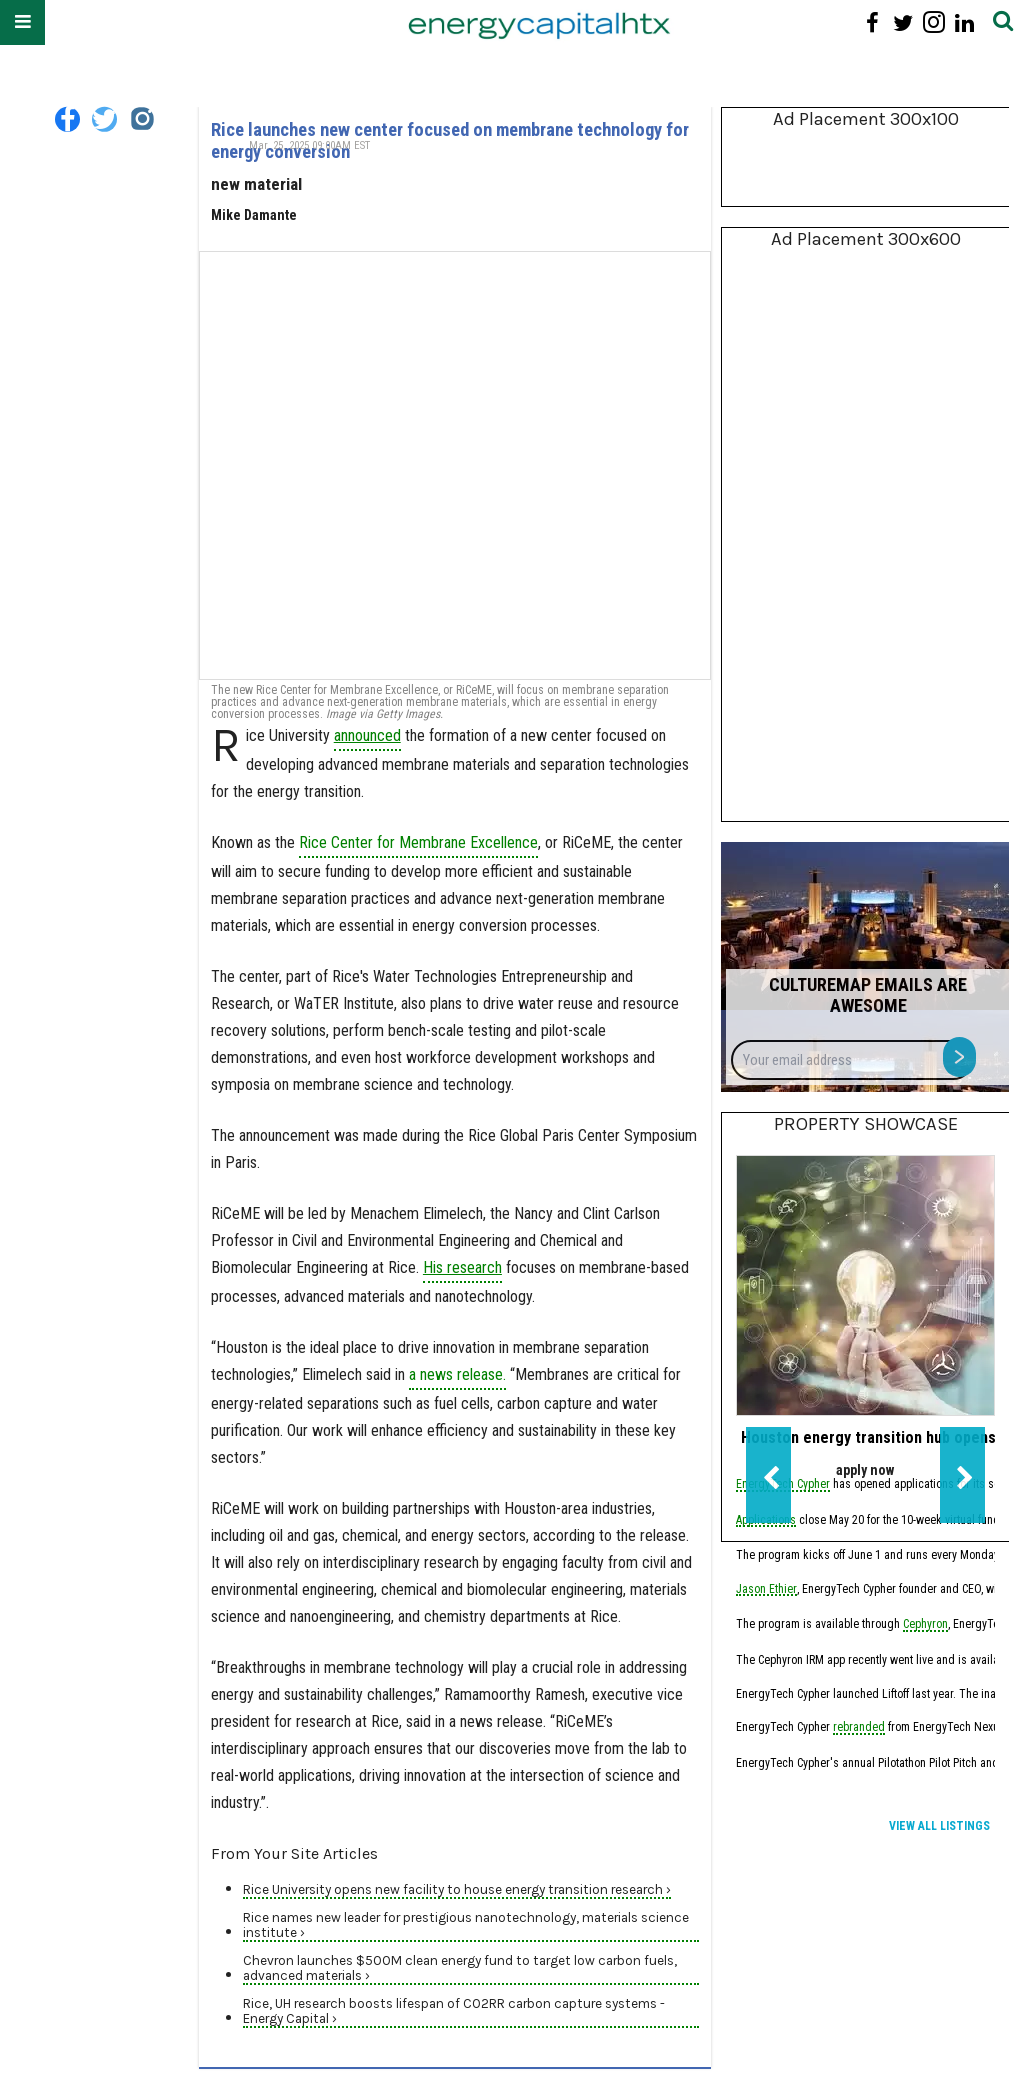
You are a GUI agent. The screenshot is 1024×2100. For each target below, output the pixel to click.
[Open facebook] (872, 22)
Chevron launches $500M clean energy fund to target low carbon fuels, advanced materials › (460, 1968)
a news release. (457, 1374)
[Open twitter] (903, 22)
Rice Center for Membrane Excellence (418, 842)
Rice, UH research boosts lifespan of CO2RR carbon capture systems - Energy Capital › (454, 2011)
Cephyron (925, 1625)
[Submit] (1003, 22)
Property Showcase (866, 1124)
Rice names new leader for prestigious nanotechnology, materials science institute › (466, 1925)
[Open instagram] (933, 22)
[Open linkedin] (964, 22)
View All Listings (939, 1826)
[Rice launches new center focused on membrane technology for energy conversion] (455, 465)
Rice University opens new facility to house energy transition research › (457, 1889)
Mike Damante (254, 215)
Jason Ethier (766, 1590)
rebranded (859, 1728)
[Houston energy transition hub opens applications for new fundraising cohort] (865, 1285)
